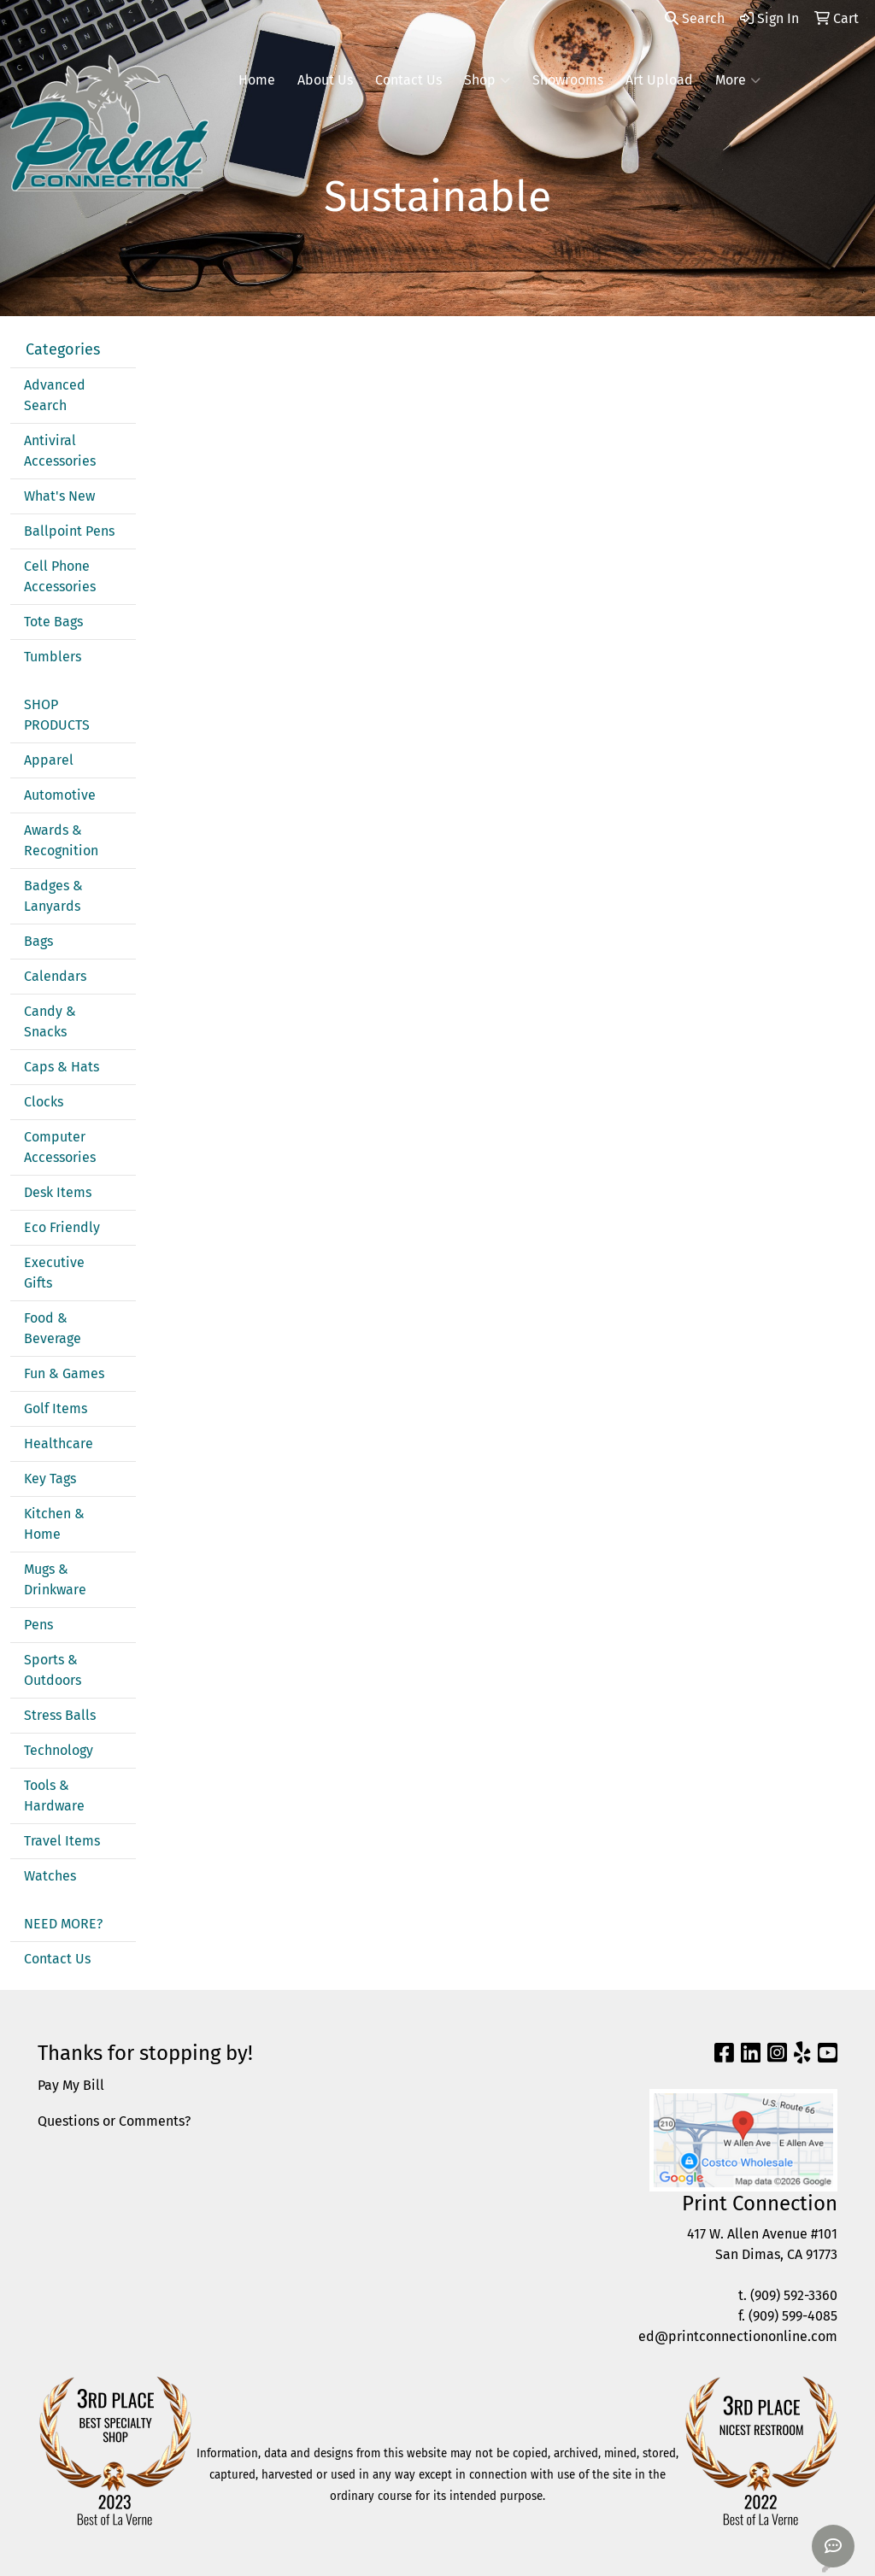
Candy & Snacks (50, 1021)
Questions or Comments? (114, 2121)
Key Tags (50, 1478)
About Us (325, 80)
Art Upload (659, 80)
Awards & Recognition (61, 840)
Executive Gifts (54, 1272)
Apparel (48, 760)
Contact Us (408, 80)
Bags (38, 941)
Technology (58, 1750)
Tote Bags (53, 621)
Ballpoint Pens (69, 531)
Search (695, 18)
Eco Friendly (62, 1227)
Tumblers (52, 656)
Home (256, 80)
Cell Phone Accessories (60, 576)
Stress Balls (60, 1715)
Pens (38, 1625)
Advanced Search (54, 395)
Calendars (55, 976)
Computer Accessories (60, 1147)
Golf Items (55, 1408)
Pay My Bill (71, 2085)
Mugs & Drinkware (55, 1579)
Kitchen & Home (54, 1523)
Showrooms (567, 80)
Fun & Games (64, 1373)
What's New (59, 496)
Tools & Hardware (54, 1795)
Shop (487, 80)
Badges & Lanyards (53, 895)
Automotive (60, 795)
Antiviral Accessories (60, 450)
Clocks (43, 1102)
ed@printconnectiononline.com (737, 2336)
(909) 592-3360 (793, 2295)
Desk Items (57, 1192)
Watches (50, 1876)
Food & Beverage (52, 1328)
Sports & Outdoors (52, 1670)
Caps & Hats (61, 1067)
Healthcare (58, 1443)
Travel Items (62, 1841)
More (737, 80)
